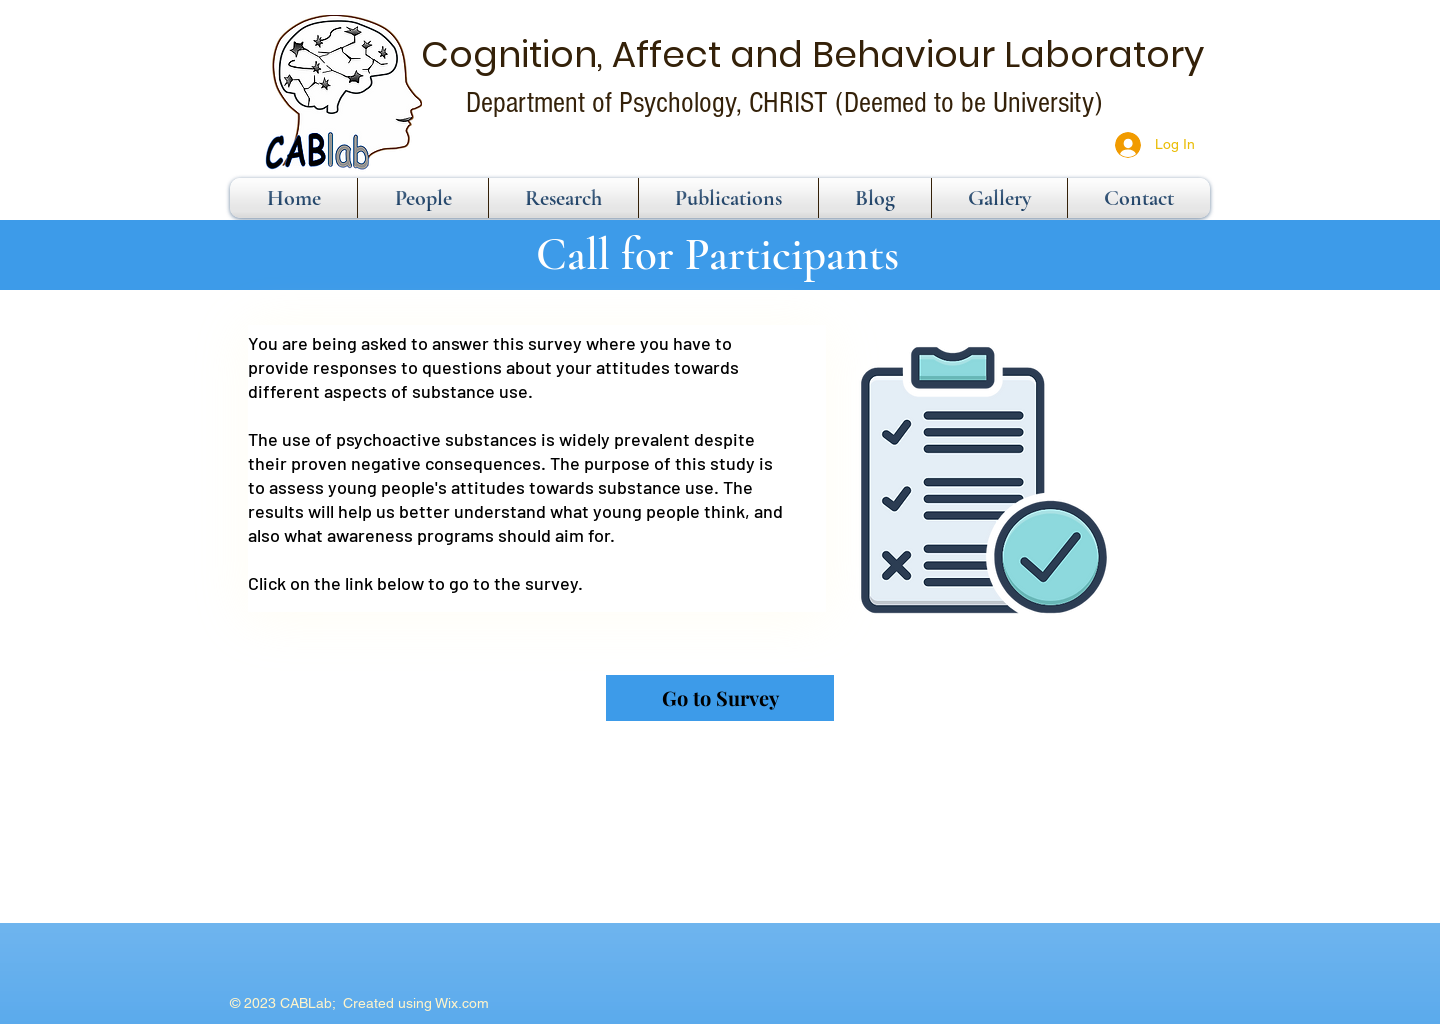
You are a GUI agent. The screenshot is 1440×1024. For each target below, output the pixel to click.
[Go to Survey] (720, 698)
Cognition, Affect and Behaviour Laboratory (812, 54)
